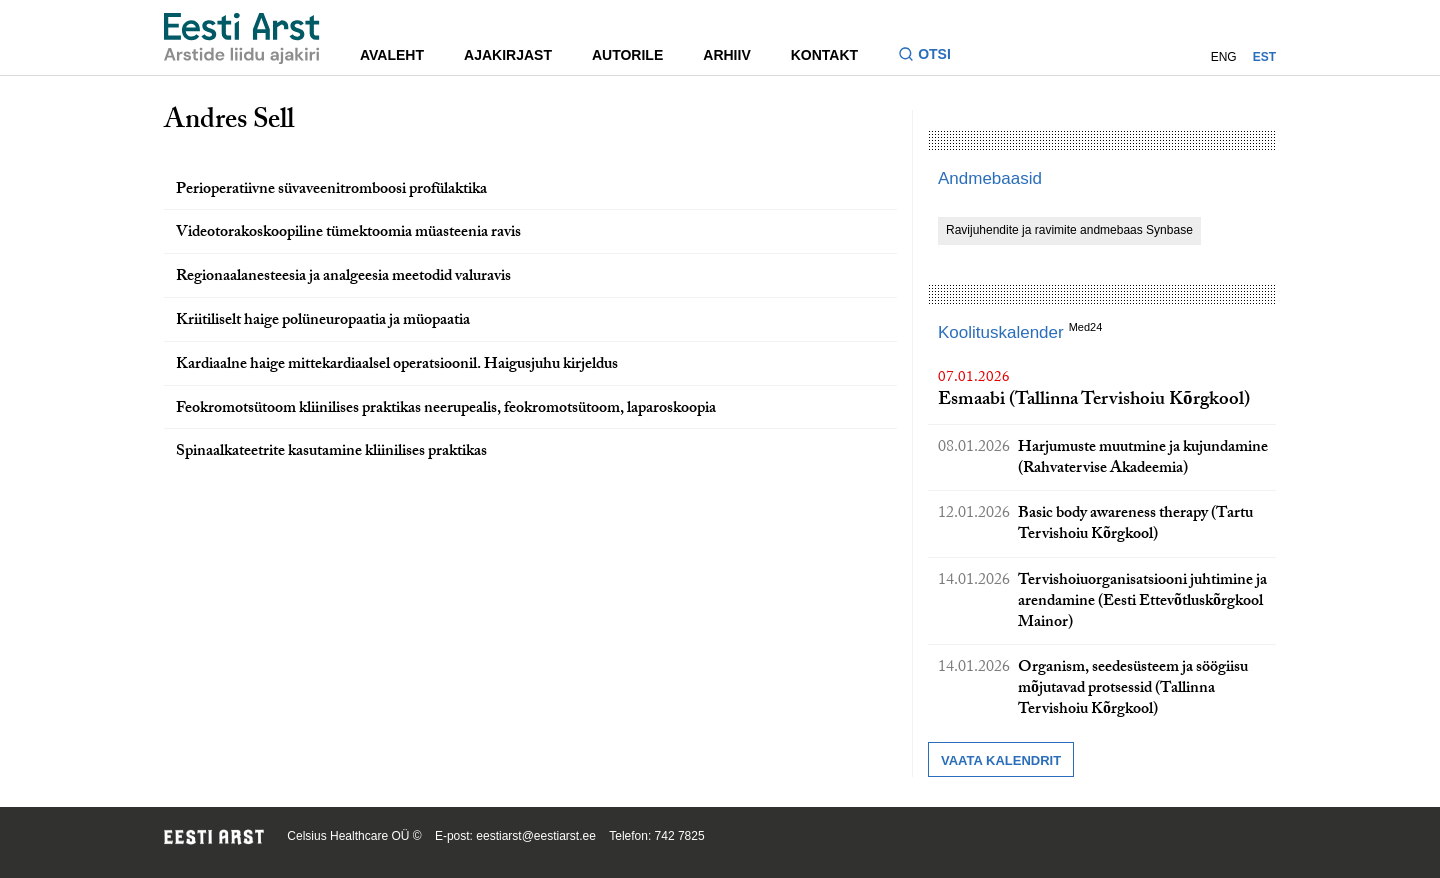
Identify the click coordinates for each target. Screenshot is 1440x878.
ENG (1224, 57)
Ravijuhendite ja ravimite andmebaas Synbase (1069, 230)
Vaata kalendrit (1001, 760)
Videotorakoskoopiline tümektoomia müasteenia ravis (348, 233)
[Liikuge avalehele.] (242, 38)
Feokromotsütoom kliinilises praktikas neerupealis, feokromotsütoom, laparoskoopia (446, 409)
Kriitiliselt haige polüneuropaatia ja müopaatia (323, 321)
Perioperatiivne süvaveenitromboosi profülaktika (331, 190)
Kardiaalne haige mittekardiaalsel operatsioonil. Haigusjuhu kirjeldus (397, 365)
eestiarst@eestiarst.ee (536, 836)
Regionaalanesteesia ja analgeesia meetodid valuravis (343, 277)
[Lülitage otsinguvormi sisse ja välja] (932, 56)
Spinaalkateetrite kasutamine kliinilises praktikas (331, 452)
